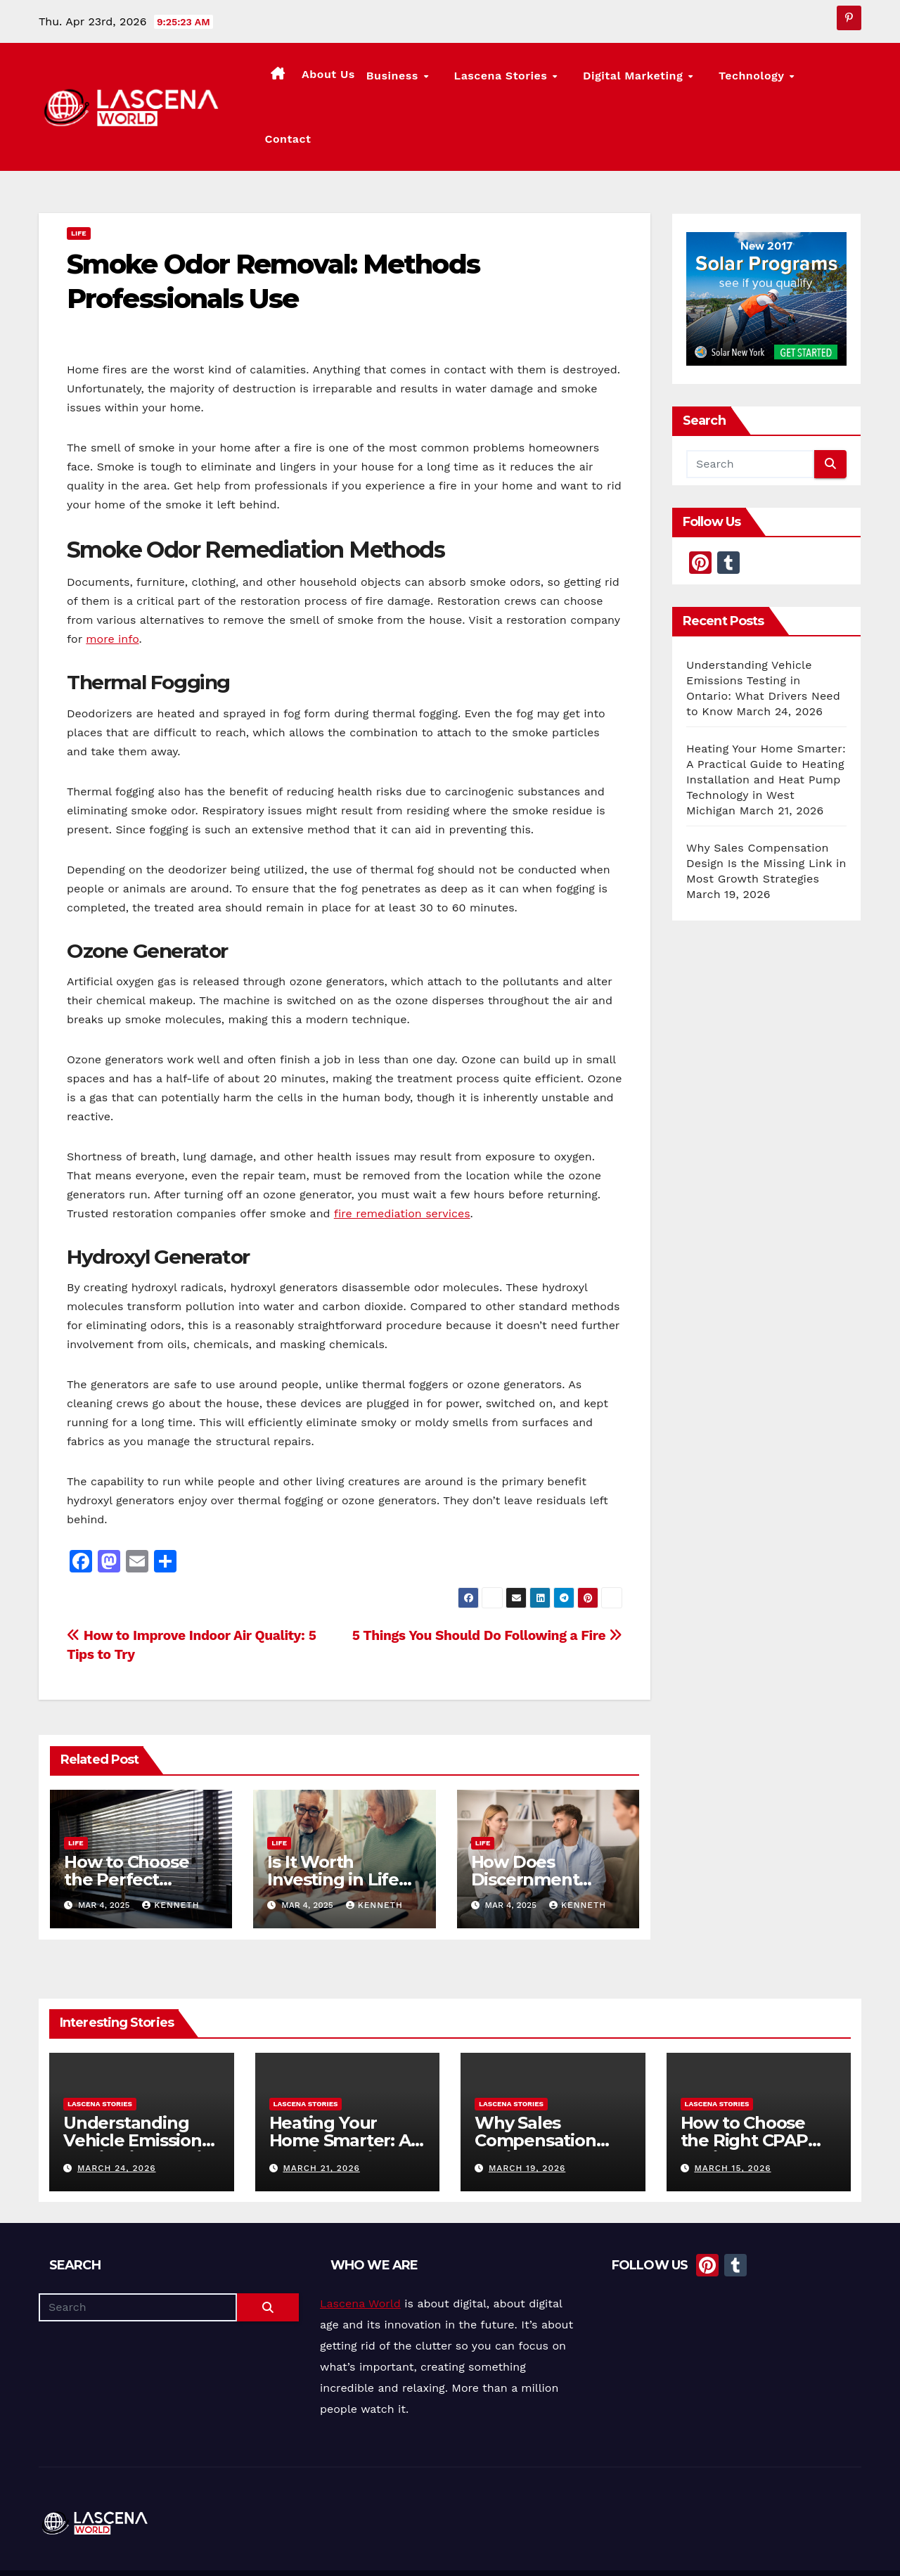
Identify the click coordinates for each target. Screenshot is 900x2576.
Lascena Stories (535, 80)
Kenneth (170, 1852)
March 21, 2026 (321, 2115)
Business (441, 80)
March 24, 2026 (116, 2115)
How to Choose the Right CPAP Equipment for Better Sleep (744, 2096)
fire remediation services (402, 1160)
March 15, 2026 (732, 2115)
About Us (375, 79)
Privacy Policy (831, 2546)
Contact (832, 79)
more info (112, 586)
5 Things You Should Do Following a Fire (487, 1583)
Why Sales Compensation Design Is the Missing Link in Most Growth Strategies (766, 810)
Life (78, 180)
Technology (757, 80)
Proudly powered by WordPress (109, 2546)
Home (585, 2546)
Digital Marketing (653, 80)
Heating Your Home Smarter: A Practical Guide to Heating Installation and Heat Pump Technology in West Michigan (766, 726)
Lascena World (360, 2250)
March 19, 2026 (527, 2115)
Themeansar (300, 2546)
